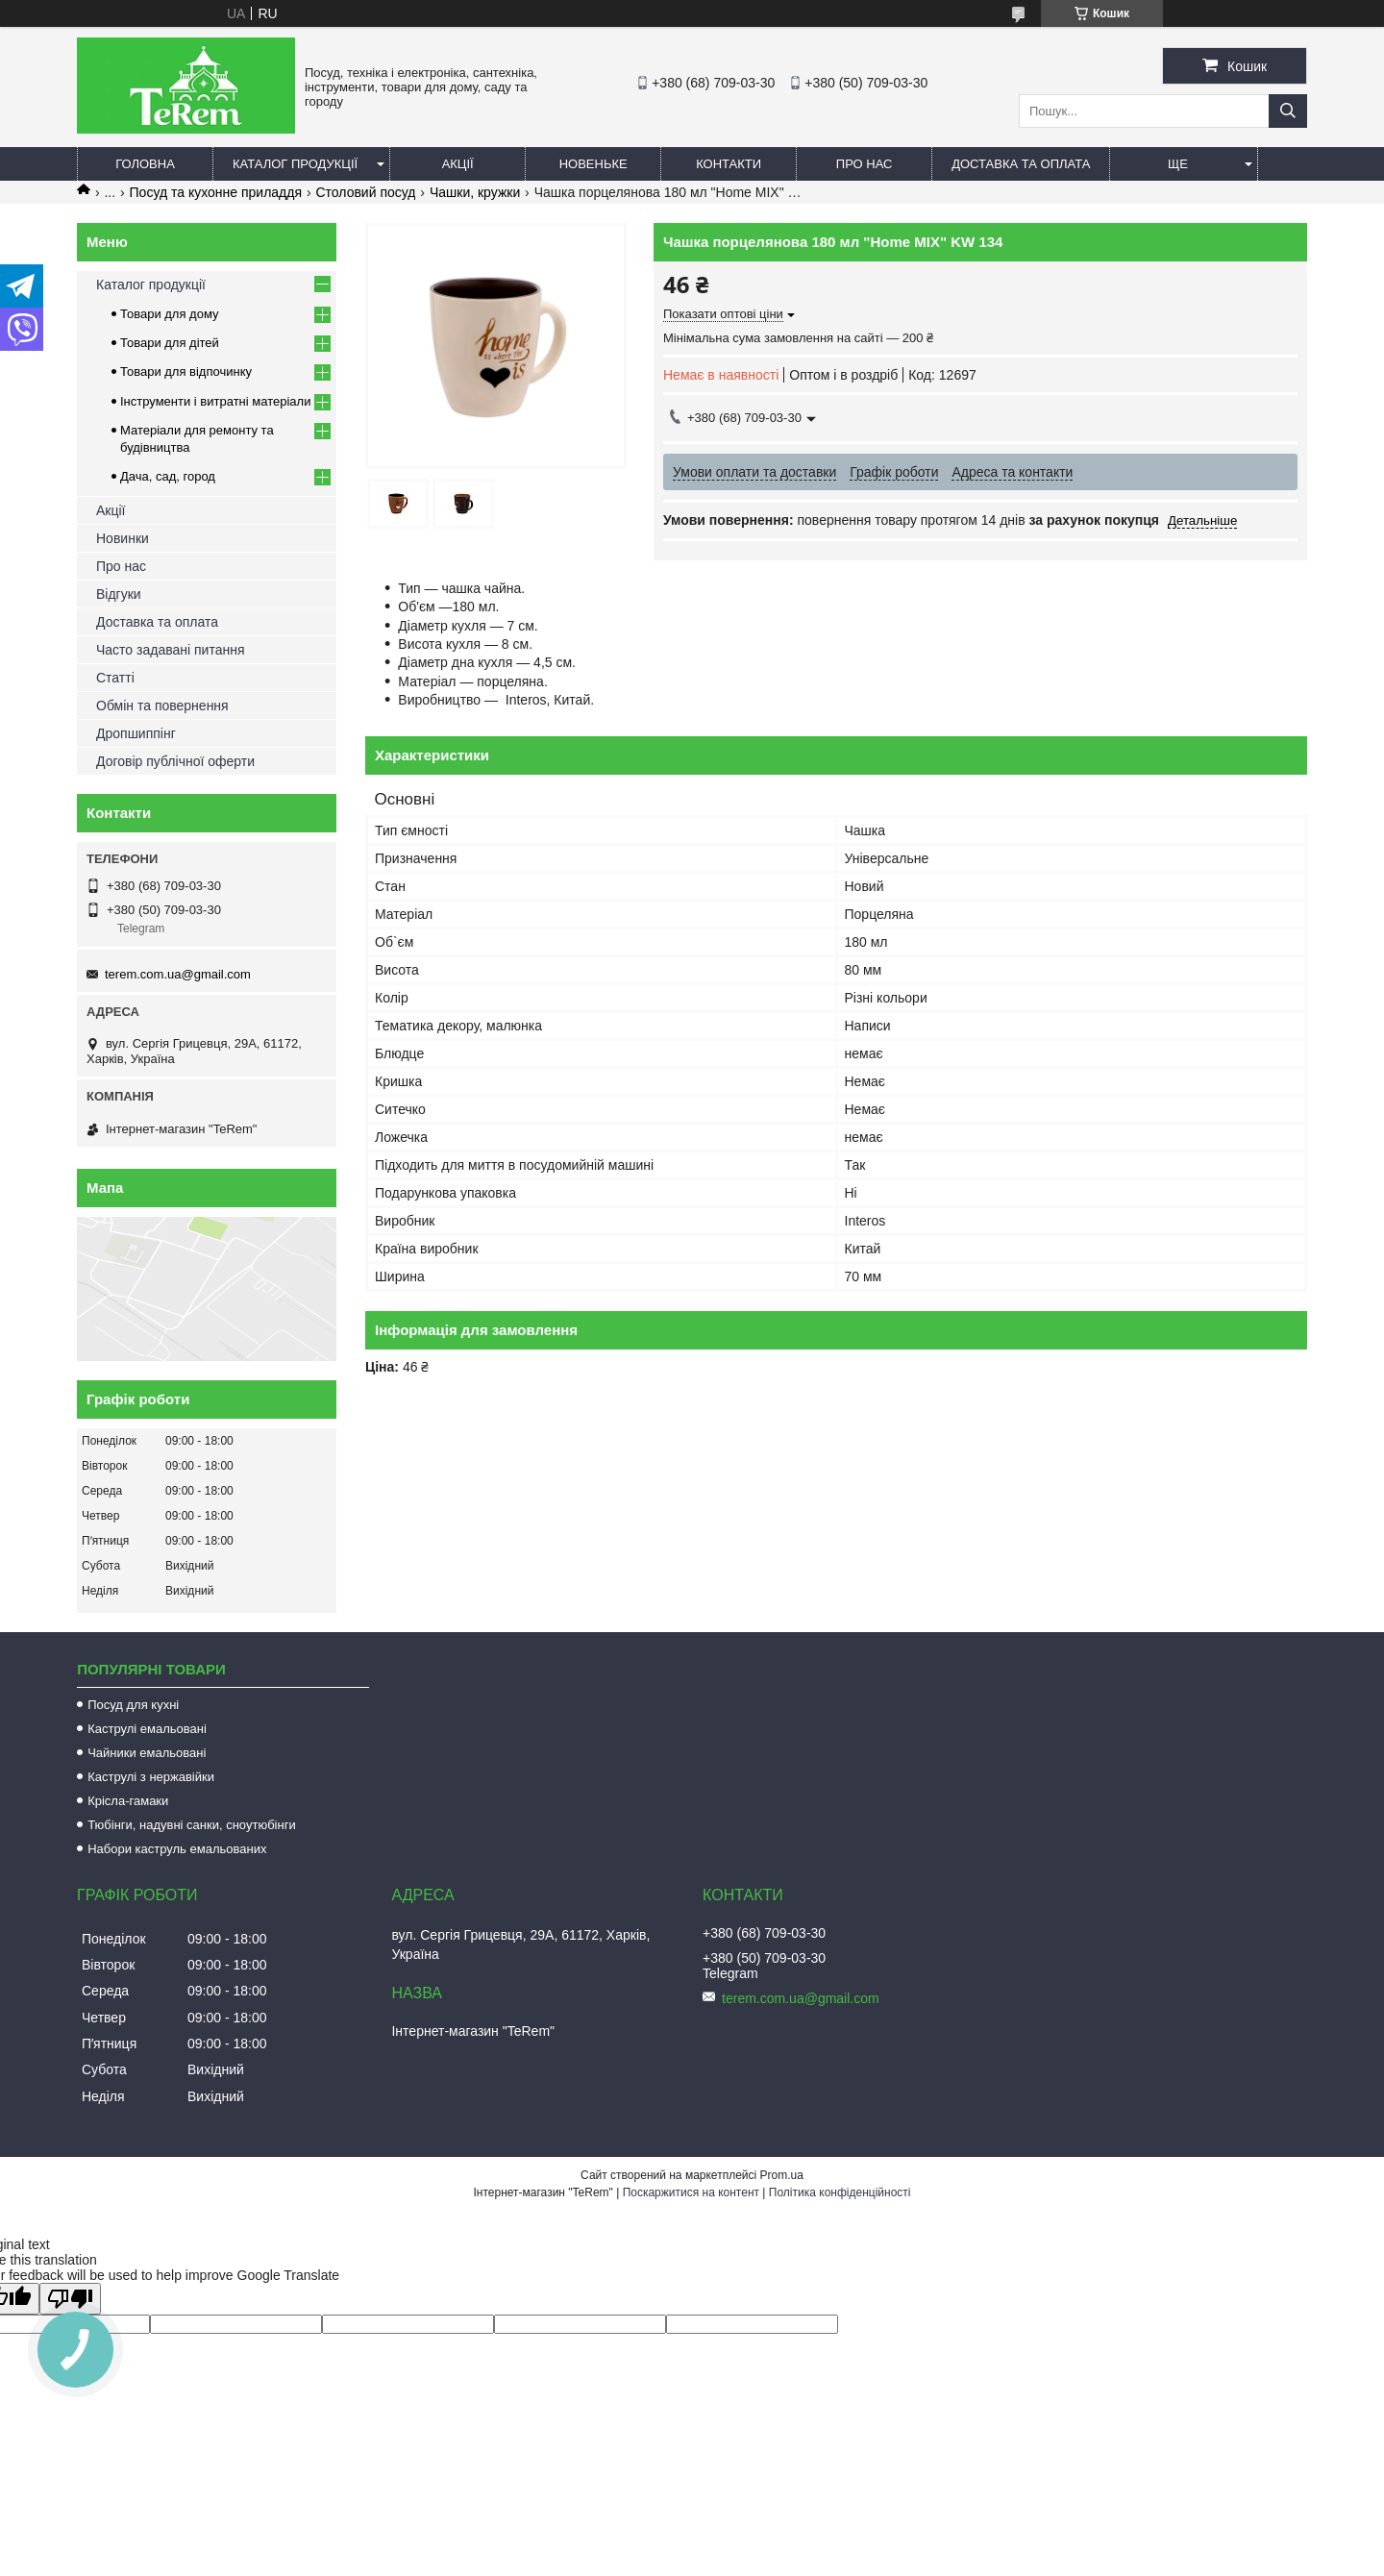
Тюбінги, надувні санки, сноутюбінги (191, 1825)
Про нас (864, 164)
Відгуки (118, 594)
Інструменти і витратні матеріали (215, 401)
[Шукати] (1288, 111)
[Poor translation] (70, 2299)
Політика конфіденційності (840, 2192)
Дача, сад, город (167, 476)
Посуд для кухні (133, 1704)
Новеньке (593, 164)
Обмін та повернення (162, 705)
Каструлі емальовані (147, 1728)
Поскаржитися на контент (691, 2192)
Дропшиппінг (136, 733)
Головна (145, 164)
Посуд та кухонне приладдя (216, 192)
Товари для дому (169, 314)
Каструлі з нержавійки (150, 1777)
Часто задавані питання (170, 649)
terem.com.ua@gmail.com (178, 974)
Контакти (728, 164)
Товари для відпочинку (186, 371)
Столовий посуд (365, 192)
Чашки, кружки (475, 192)
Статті (115, 677)
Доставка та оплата (1021, 164)
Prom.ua (781, 2175)
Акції (458, 164)
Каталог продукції (295, 164)
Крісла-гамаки (127, 1801)
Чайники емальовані (146, 1753)
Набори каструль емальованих (176, 1849)
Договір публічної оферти (175, 761)
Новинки (122, 538)
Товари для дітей (169, 342)
